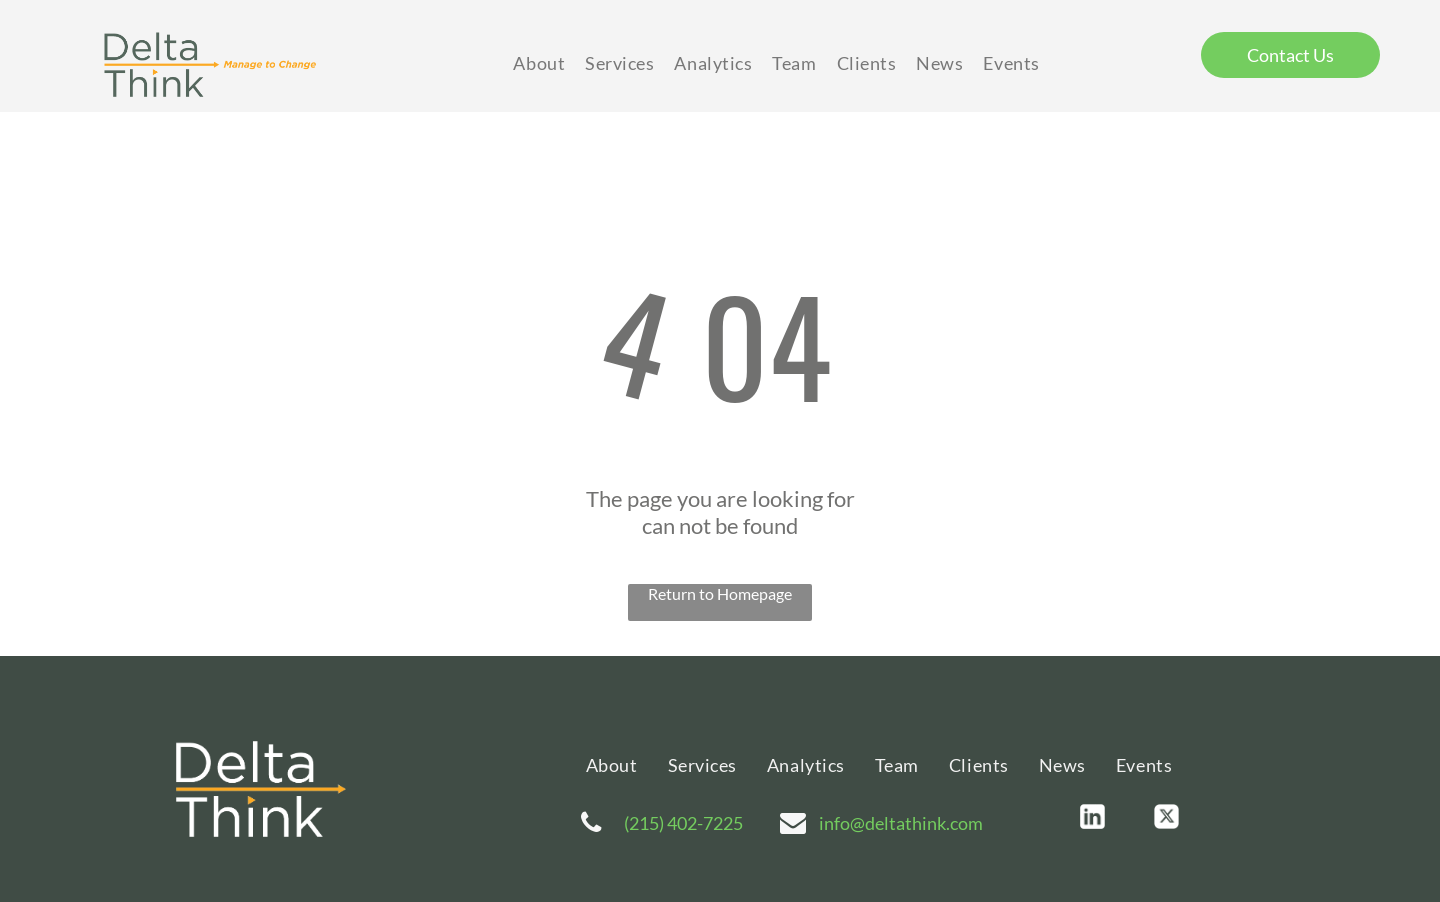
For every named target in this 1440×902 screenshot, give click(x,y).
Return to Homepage (720, 593)
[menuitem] (539, 63)
